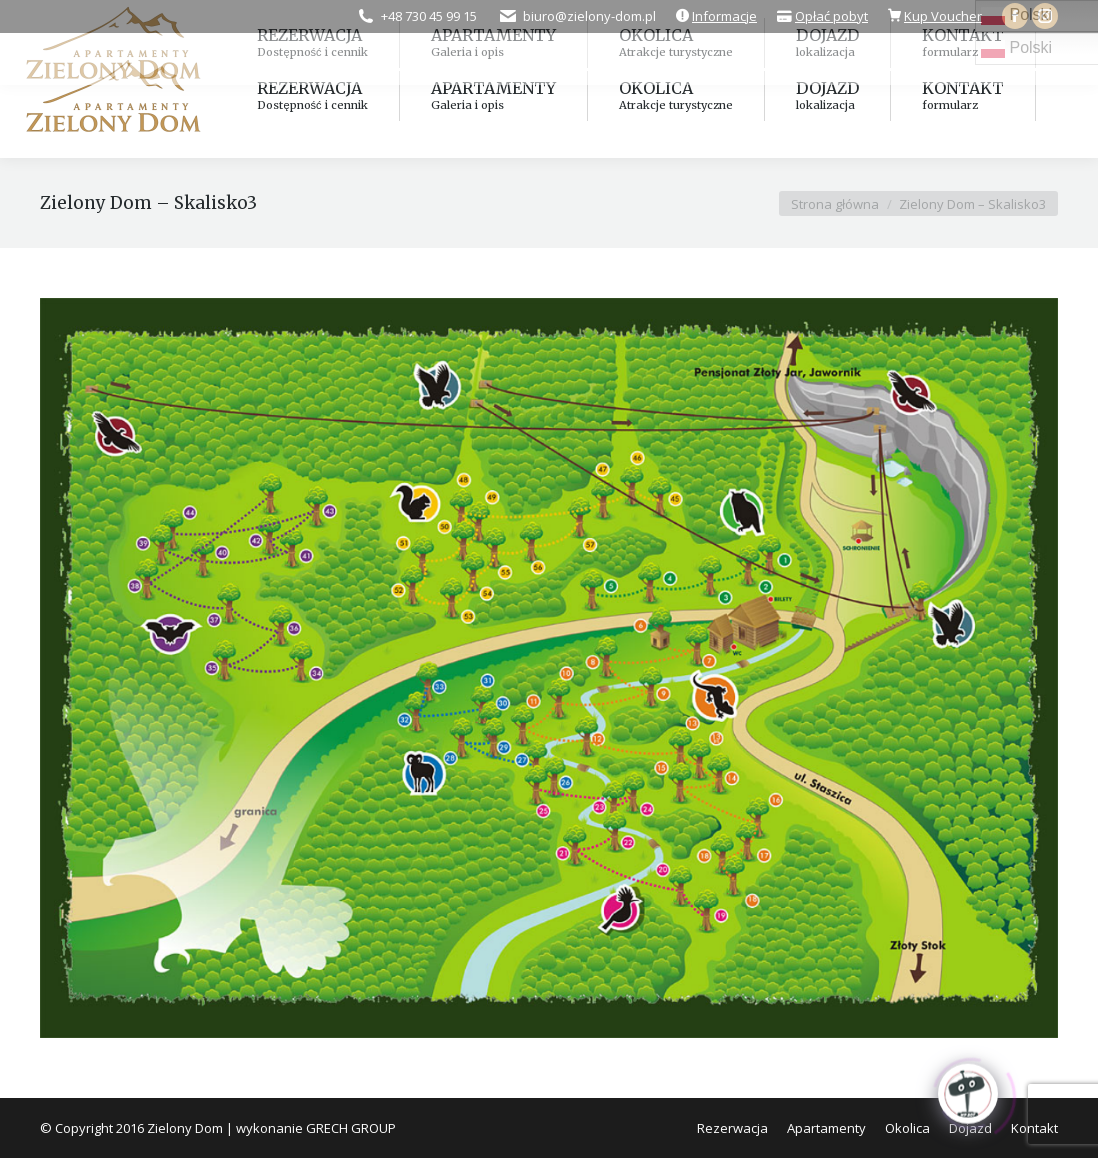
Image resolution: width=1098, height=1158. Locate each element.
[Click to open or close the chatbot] (968, 1091)
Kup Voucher (943, 16)
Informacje (724, 16)
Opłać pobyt (831, 16)
